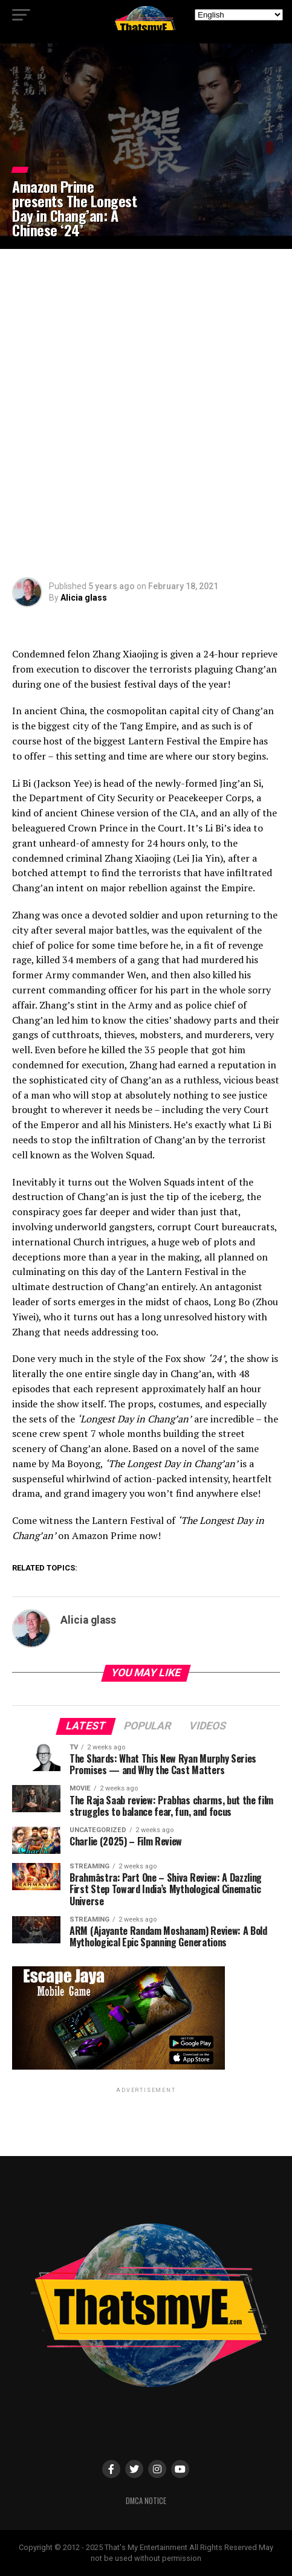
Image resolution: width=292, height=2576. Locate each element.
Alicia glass (83, 597)
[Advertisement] (146, 413)
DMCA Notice (146, 2501)
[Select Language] (239, 15)
